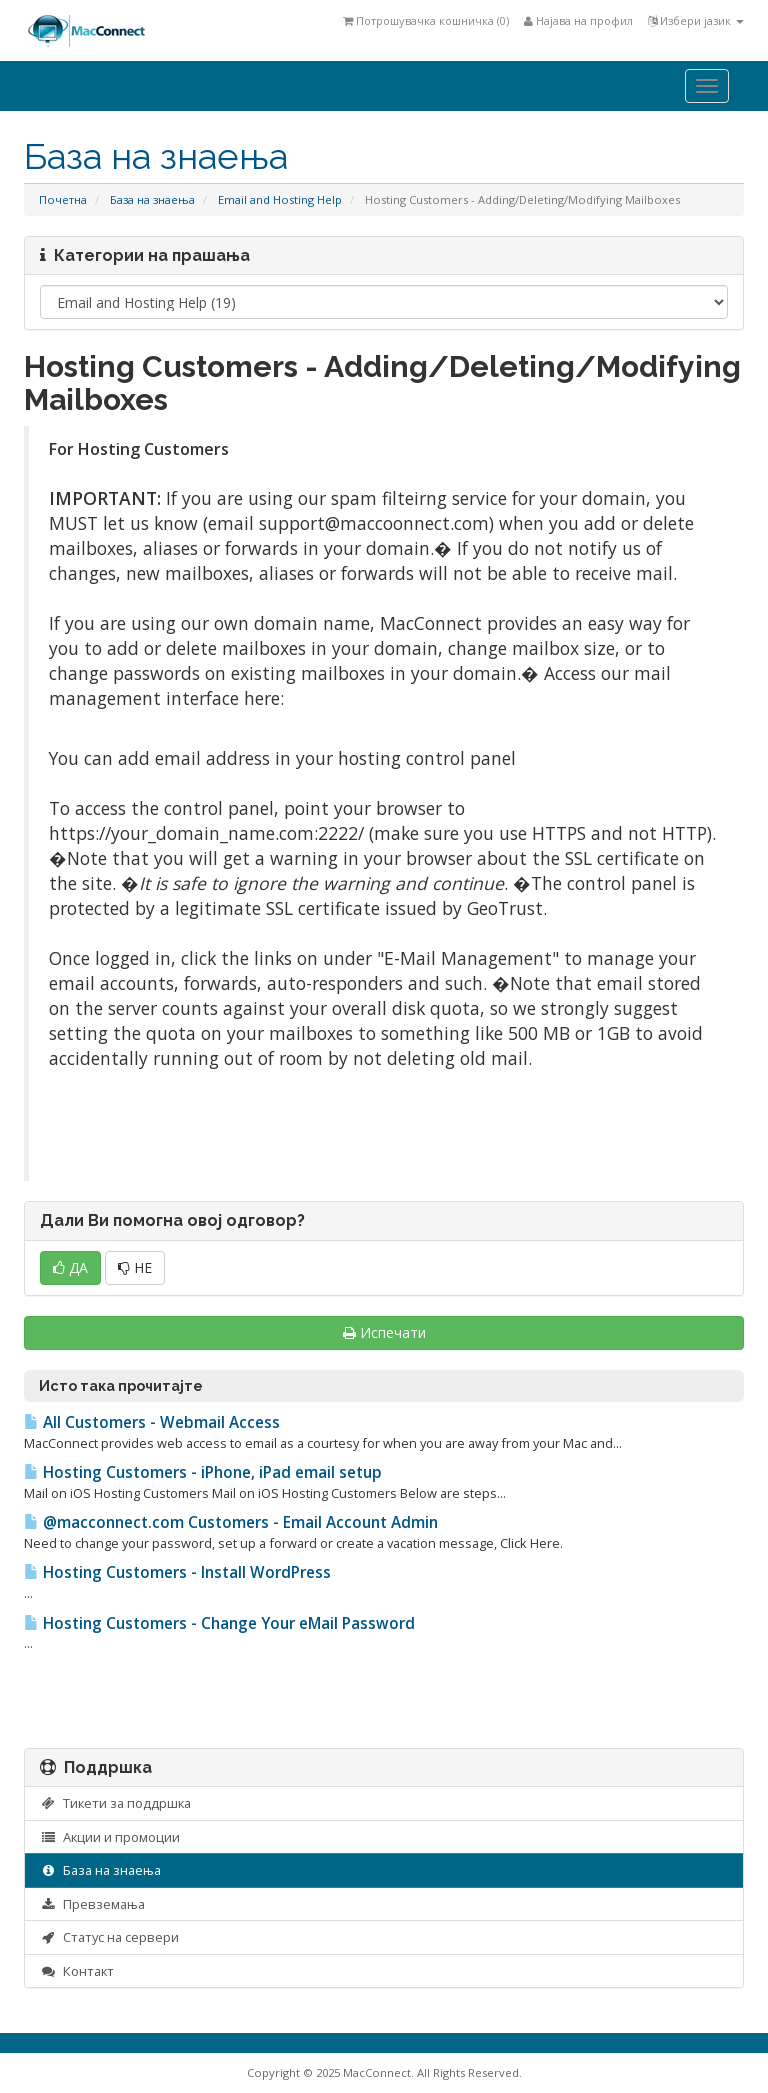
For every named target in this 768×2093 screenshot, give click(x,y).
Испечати (384, 1332)
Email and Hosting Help (280, 199)
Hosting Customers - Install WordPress (177, 1572)
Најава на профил (578, 20)
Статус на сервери (109, 1937)
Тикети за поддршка (115, 1803)
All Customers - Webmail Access (152, 1422)
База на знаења (152, 199)
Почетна (63, 199)
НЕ (135, 1267)
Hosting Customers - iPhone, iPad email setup (203, 1472)
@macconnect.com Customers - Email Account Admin (231, 1522)
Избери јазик (696, 20)
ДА (70, 1267)
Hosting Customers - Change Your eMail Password (219, 1623)
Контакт (77, 1971)
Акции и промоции (110, 1837)
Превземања (92, 1904)
